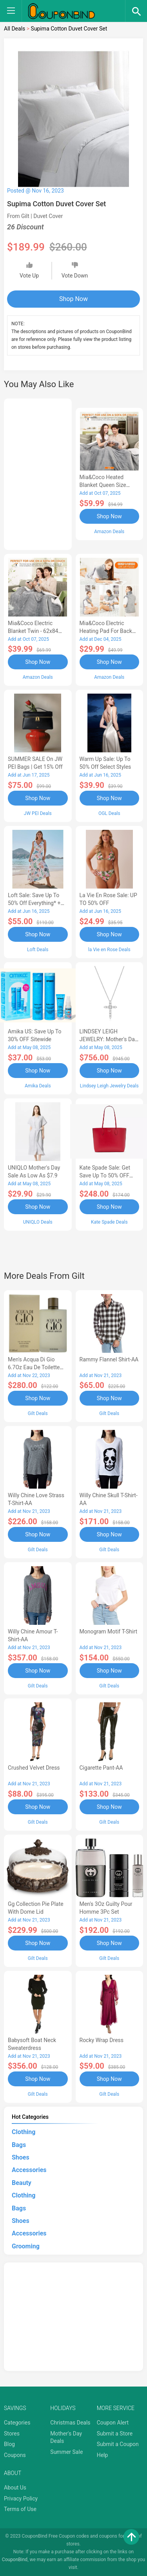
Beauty (21, 2183)
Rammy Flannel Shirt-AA (109, 1359)
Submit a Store (115, 2433)
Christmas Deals (70, 2422)
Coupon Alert (113, 2422)
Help (102, 2455)
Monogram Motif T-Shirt (109, 1631)
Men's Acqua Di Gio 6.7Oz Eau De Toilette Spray (34, 1367)
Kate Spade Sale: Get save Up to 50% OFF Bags (105, 1175)
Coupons (15, 2455)
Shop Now (73, 299)
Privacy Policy (21, 2498)
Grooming (26, 2246)
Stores (12, 2433)
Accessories (29, 2170)
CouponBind (14, 2559)
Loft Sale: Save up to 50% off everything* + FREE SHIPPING (34, 903)
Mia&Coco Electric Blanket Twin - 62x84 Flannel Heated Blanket (36, 631)
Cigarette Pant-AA (101, 1768)
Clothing (23, 2132)
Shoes (20, 2157)
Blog (9, 2444)
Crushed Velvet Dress (34, 1768)
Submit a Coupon (118, 2444)
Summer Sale (66, 2452)
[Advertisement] (38, 472)
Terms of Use (20, 2509)
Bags (19, 2145)
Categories (17, 2422)
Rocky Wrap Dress (102, 2040)
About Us (15, 2487)
